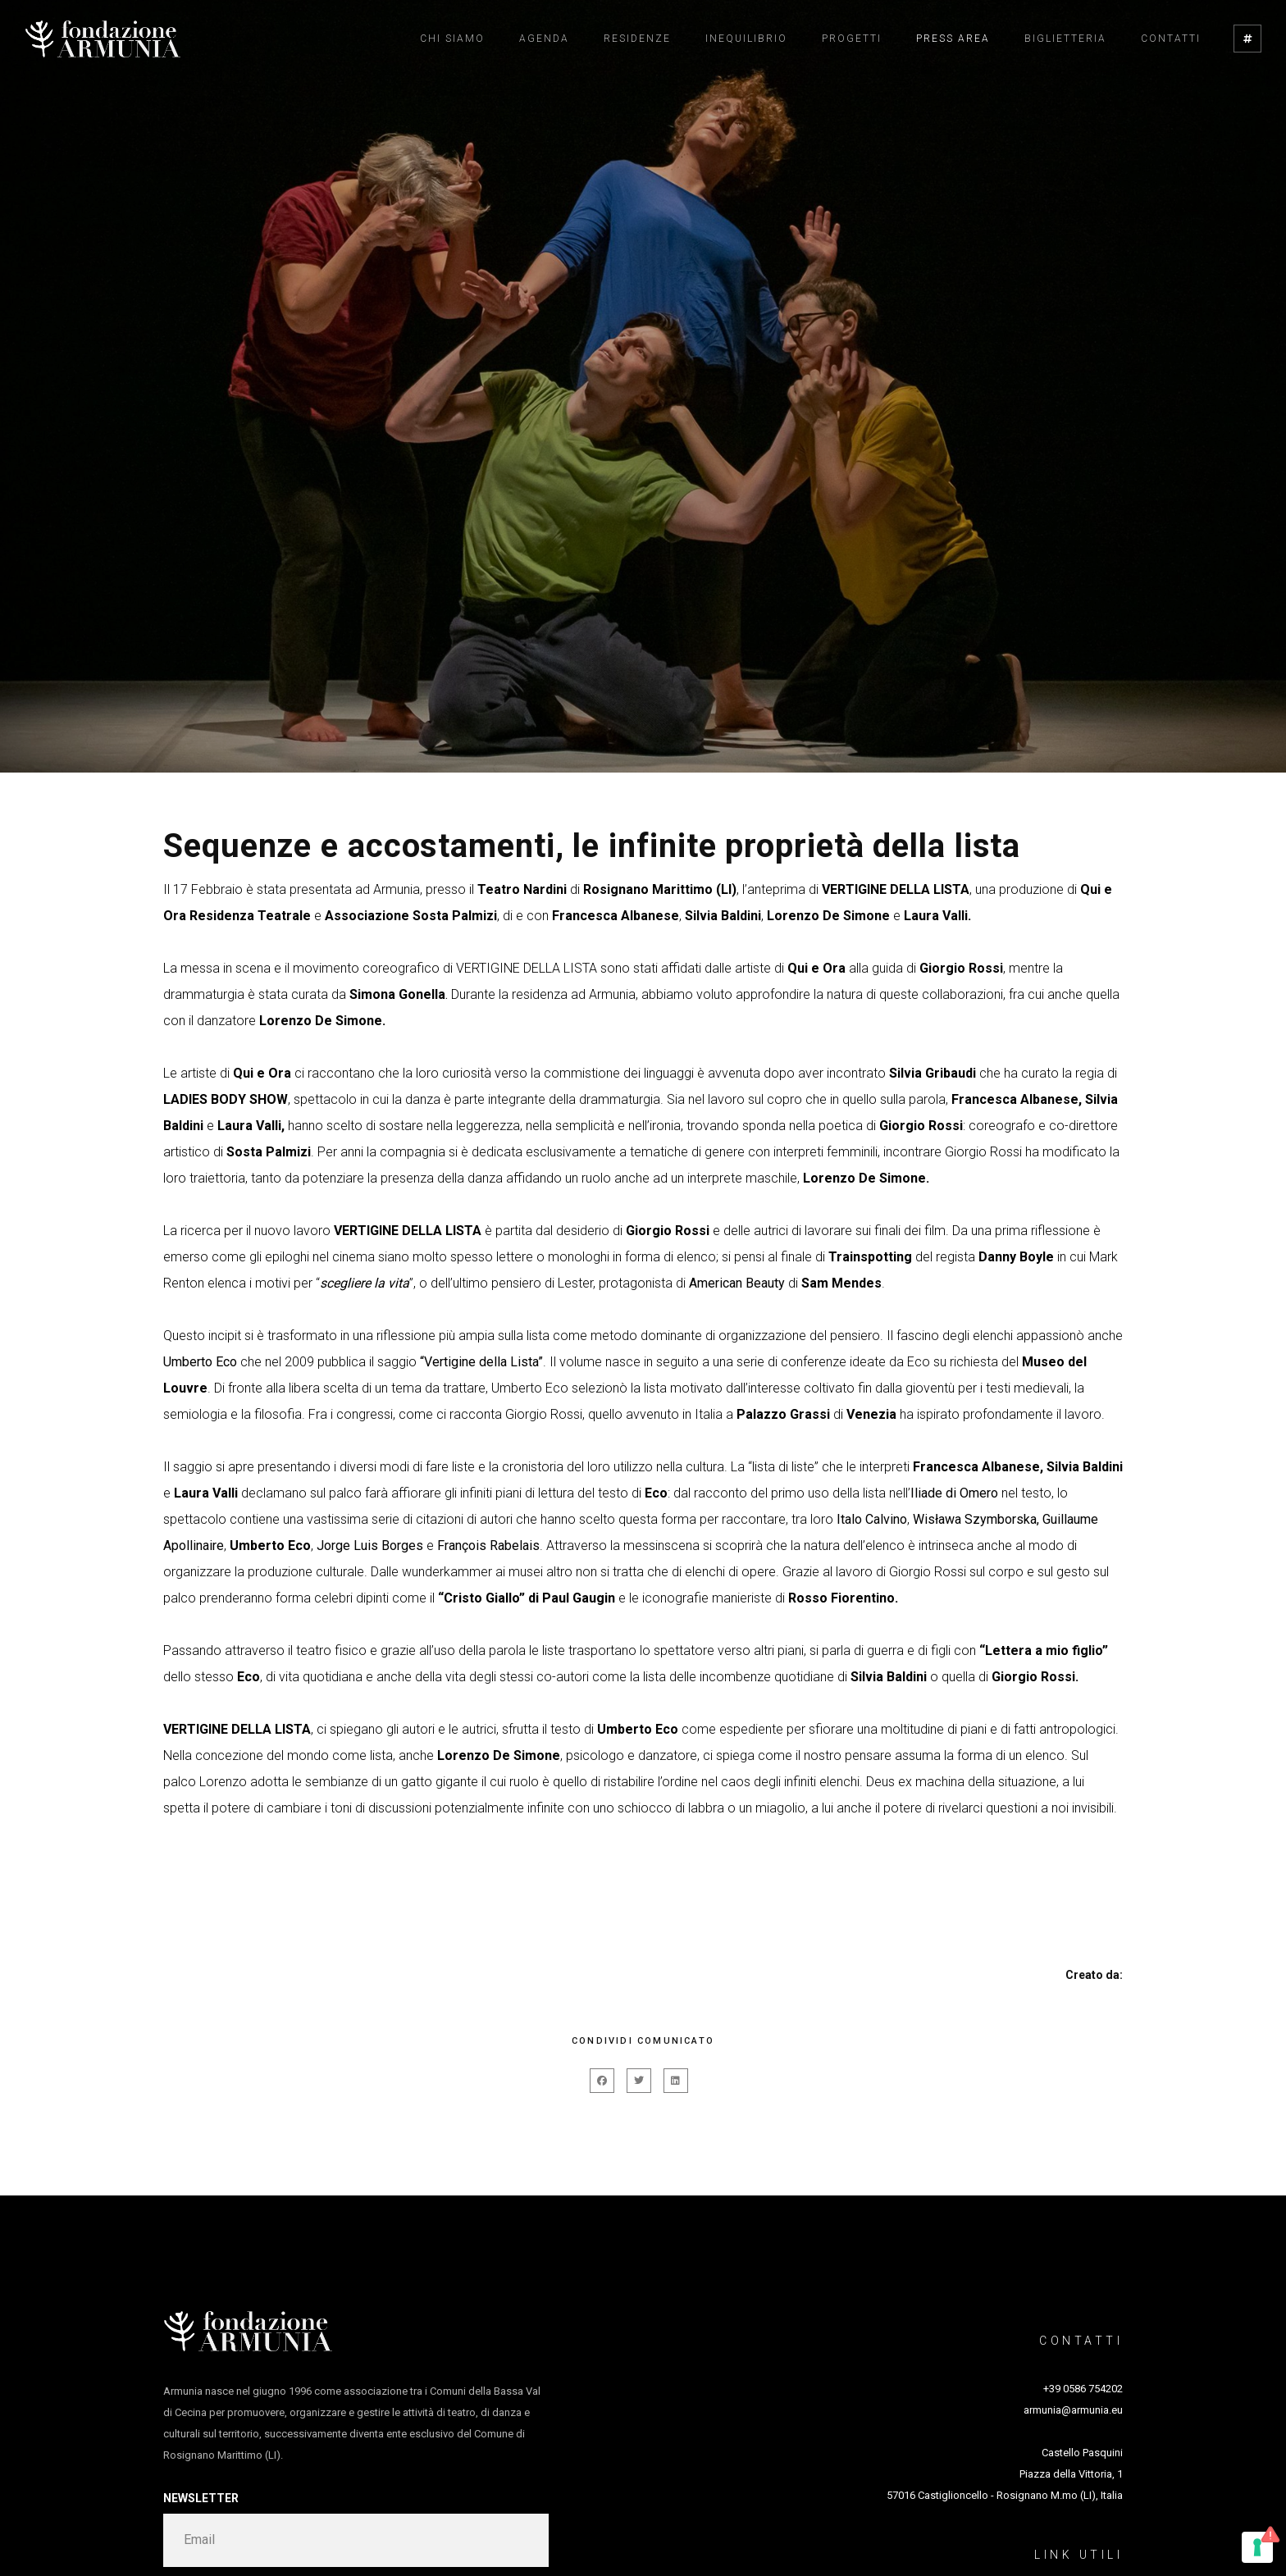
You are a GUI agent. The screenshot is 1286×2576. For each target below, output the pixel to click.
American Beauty (737, 1283)
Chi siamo (452, 38)
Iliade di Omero (954, 1493)
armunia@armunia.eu (1073, 2410)
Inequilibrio (746, 38)
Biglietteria (1065, 38)
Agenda (544, 38)
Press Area (953, 38)
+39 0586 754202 (1083, 2388)
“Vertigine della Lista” (481, 1362)
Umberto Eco (200, 1362)
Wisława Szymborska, (976, 1519)
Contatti (1171, 38)
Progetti (852, 38)
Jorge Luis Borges (370, 1545)
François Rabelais (488, 1545)
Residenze (637, 38)
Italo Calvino (872, 1519)
